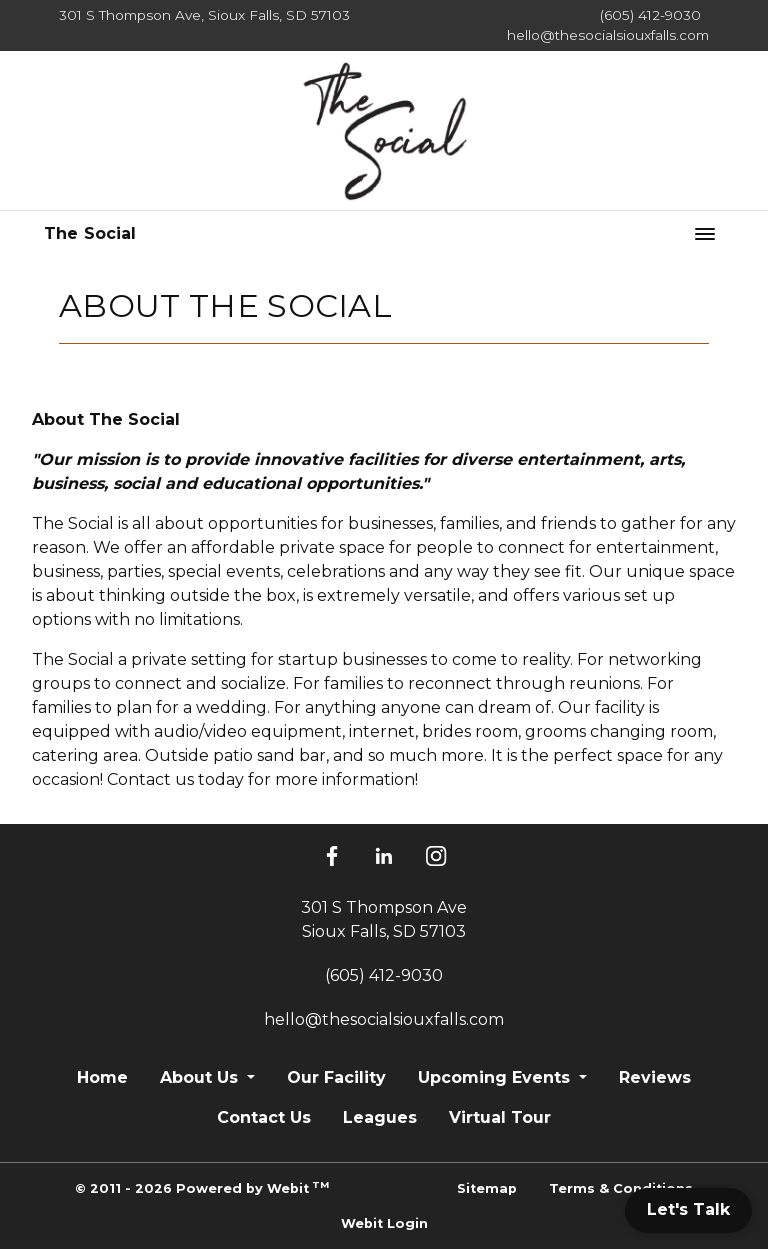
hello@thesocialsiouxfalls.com (608, 35)
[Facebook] (332, 856)
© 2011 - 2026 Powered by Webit (202, 1187)
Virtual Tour (500, 1117)
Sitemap (487, 1188)
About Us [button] (201, 1077)
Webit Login (384, 1223)
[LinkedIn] (384, 856)
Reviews (655, 1077)
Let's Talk (688, 1209)
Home (102, 1077)
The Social (90, 233)
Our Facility (336, 1077)
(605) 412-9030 (650, 15)
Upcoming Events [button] (496, 1077)
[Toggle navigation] (705, 234)
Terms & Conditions (621, 1188)
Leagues (380, 1117)
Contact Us (264, 1117)
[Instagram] (436, 856)
